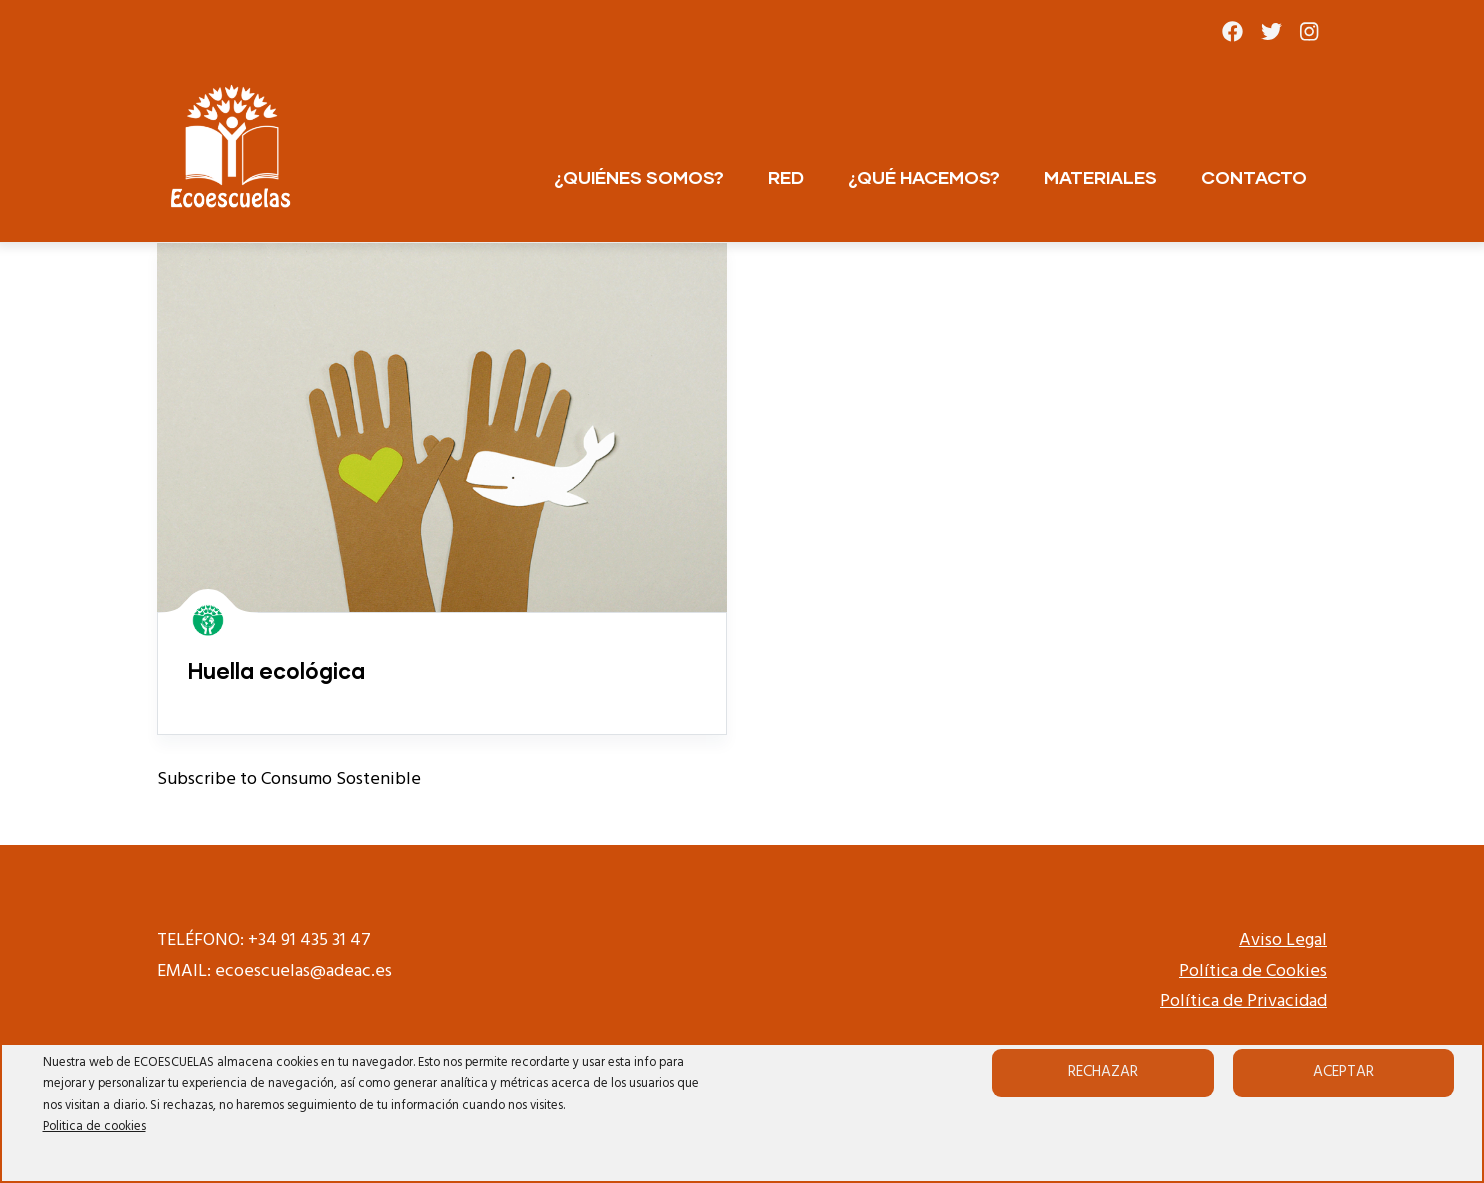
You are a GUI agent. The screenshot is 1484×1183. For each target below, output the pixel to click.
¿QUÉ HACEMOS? (924, 177)
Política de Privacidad (1243, 1001)
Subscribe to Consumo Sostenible (289, 779)
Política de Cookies (1253, 971)
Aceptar (1343, 1072)
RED (786, 177)
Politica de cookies (94, 1127)
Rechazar (1103, 1072)
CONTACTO (1254, 177)
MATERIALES (1100, 177)
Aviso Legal (1283, 940)
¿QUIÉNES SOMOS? (639, 177)
